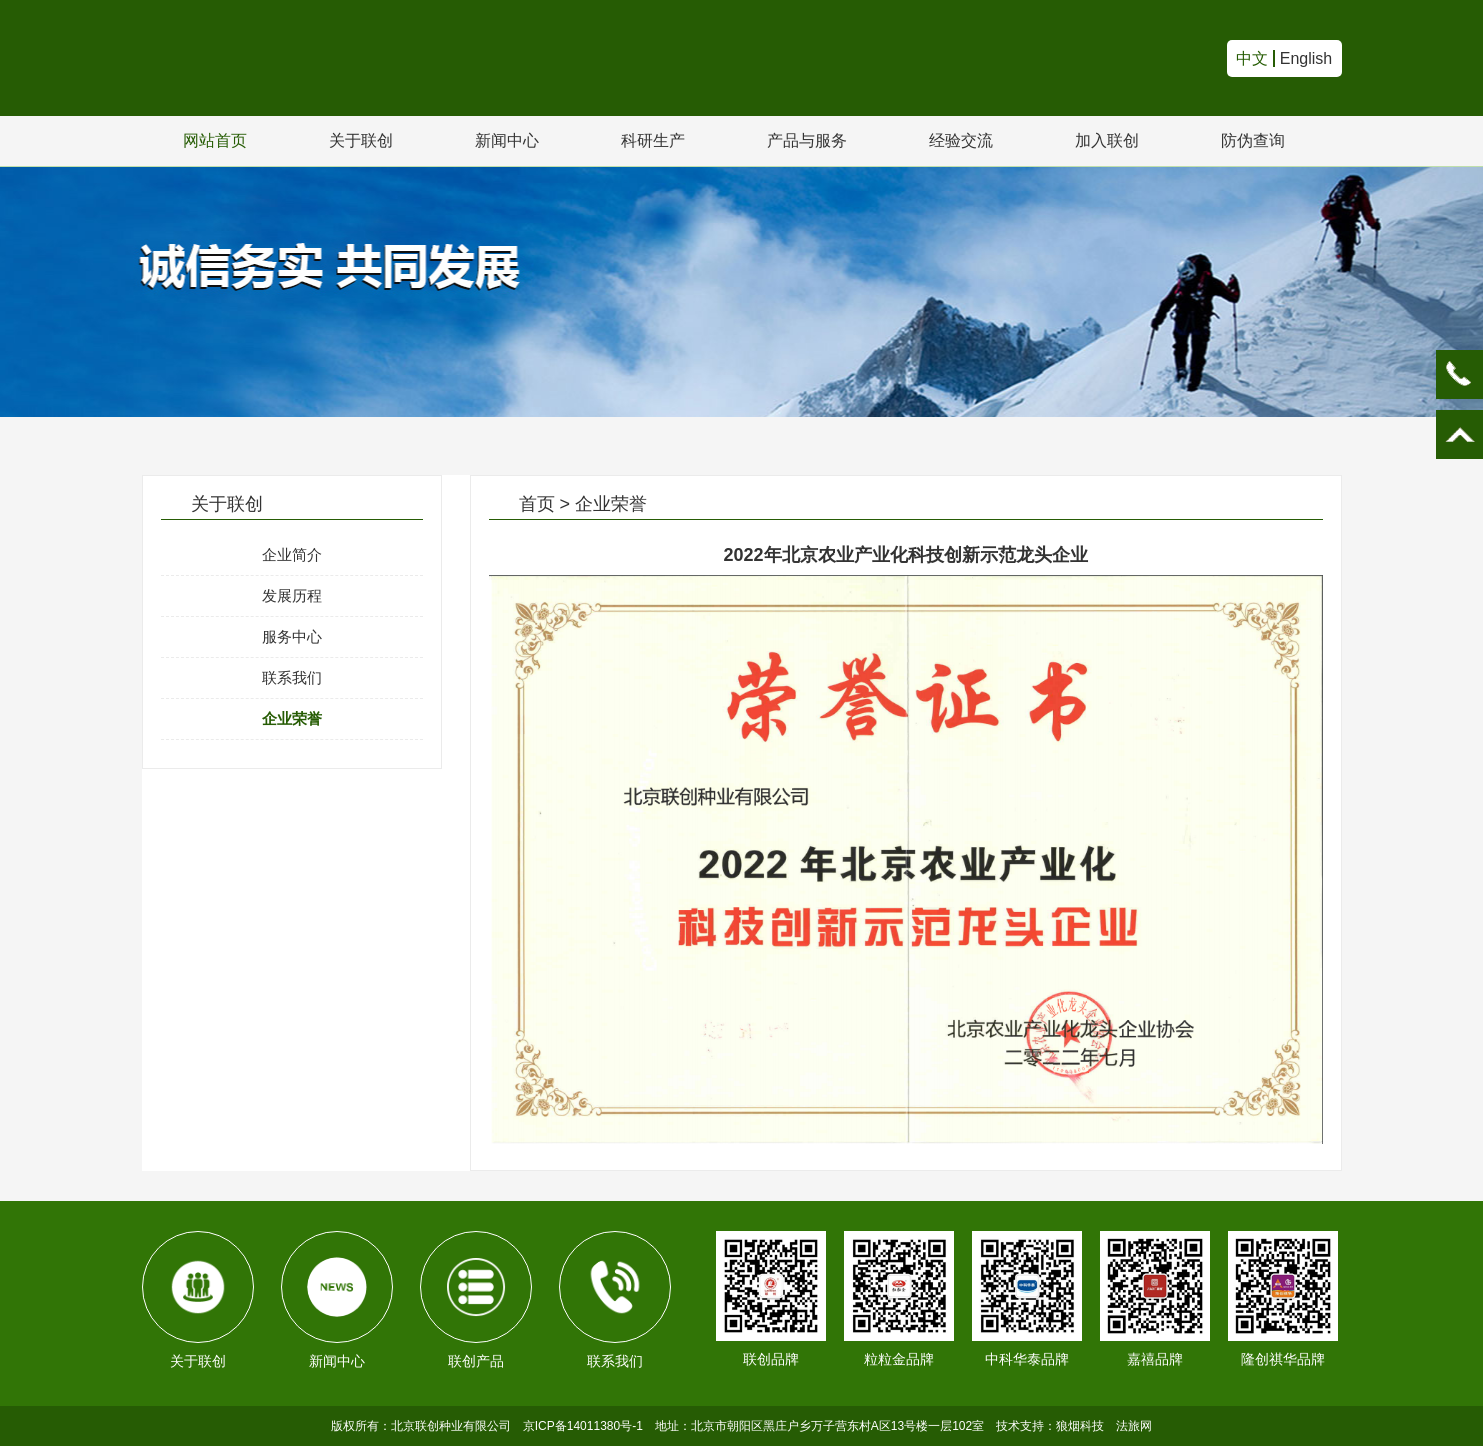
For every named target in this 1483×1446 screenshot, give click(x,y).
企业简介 (292, 554)
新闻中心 (507, 140)
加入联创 (1107, 140)
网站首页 (215, 140)
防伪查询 (1253, 140)
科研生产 (653, 140)
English (1306, 58)
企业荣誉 (292, 718)
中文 (1252, 58)
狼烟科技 (1080, 1426)
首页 (537, 504)
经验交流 (961, 140)
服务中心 (292, 636)
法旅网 (1134, 1426)
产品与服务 (807, 140)
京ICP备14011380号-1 (583, 1426)
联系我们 (292, 677)
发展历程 (292, 595)
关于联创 (361, 140)
